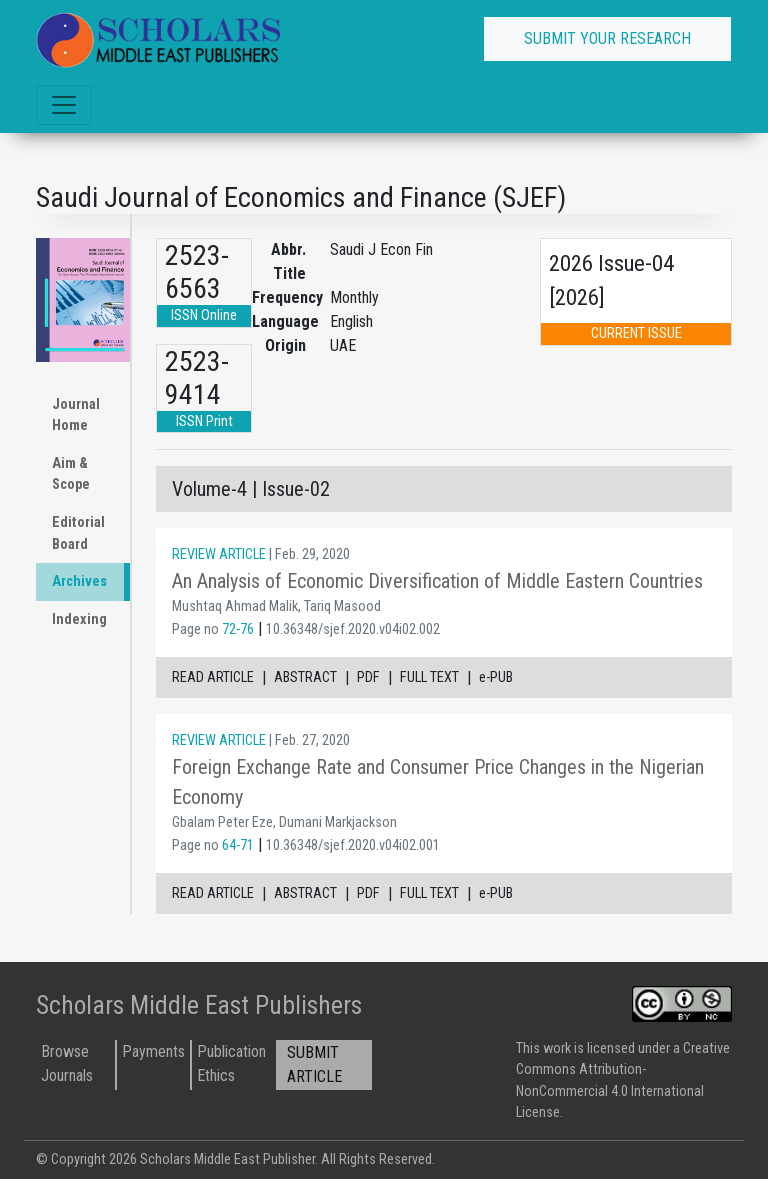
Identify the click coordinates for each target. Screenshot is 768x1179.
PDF (368, 677)
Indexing (79, 619)
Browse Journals (67, 1063)
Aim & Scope (71, 474)
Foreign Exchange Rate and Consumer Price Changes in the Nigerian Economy (438, 782)
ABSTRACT (305, 677)
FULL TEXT (429, 677)
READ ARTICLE (213, 677)
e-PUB (496, 677)
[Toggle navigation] (64, 105)
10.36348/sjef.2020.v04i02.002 (353, 629)
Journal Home (76, 415)
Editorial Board (78, 533)
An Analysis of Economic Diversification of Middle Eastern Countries (437, 581)
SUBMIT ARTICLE (314, 1064)
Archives (79, 581)
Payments (153, 1051)
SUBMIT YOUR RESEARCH (607, 38)
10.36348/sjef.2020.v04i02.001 (353, 845)
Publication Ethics (231, 1063)
